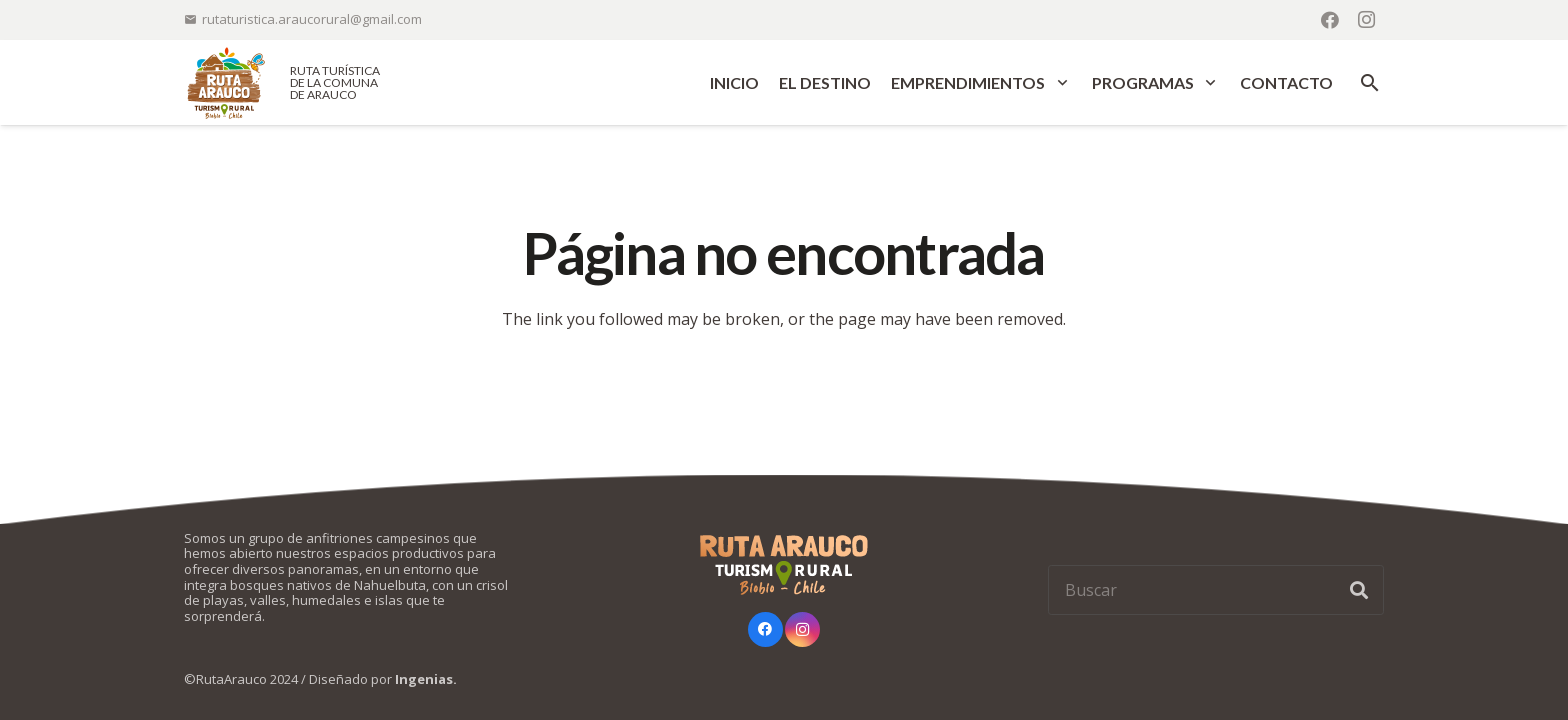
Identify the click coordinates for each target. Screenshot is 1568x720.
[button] (1058, 83)
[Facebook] (1330, 20)
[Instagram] (1366, 20)
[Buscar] (1216, 590)
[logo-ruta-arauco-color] (226, 82)
